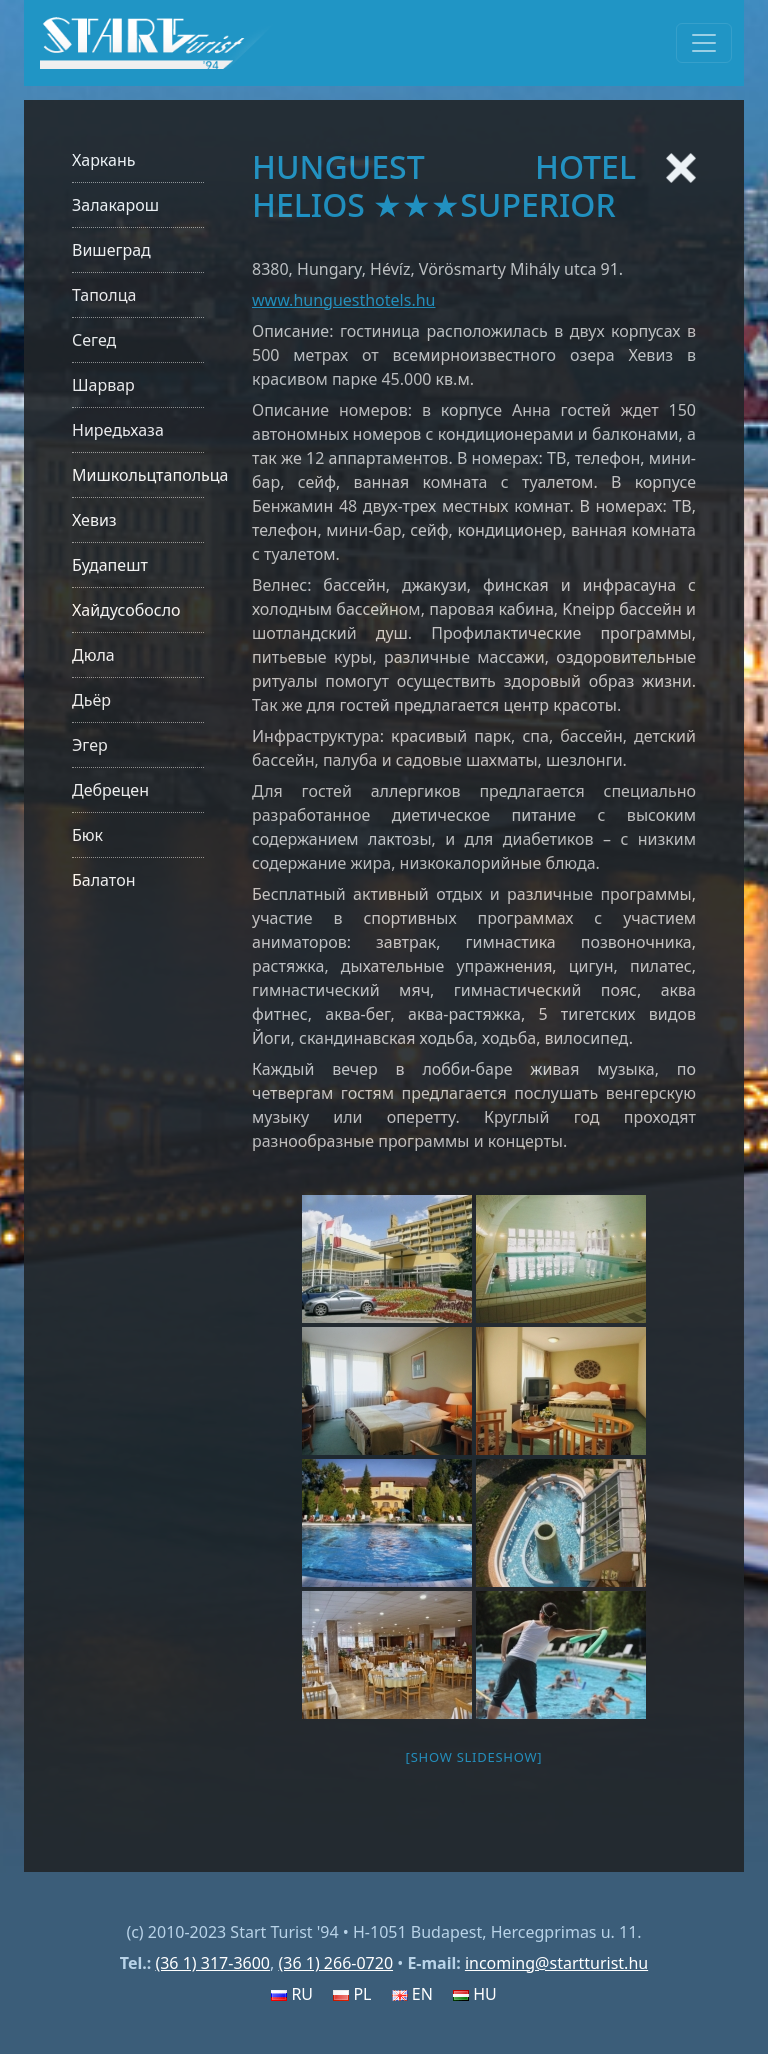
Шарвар (103, 385)
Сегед (94, 340)
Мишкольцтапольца (150, 475)
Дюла (93, 655)
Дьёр (91, 700)
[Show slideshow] (474, 1757)
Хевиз (94, 520)
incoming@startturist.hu (556, 1963)
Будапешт (110, 565)
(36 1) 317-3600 (212, 1963)
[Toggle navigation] (704, 43)
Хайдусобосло (126, 610)
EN (412, 1994)
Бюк (87, 835)
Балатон (103, 880)
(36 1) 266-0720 (335, 1963)
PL (352, 1994)
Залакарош (115, 205)
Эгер (90, 745)
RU (292, 1994)
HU (475, 1994)
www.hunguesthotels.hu (343, 300)
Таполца (104, 295)
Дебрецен (110, 790)
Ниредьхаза (118, 430)
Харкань (104, 160)
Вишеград (111, 250)
